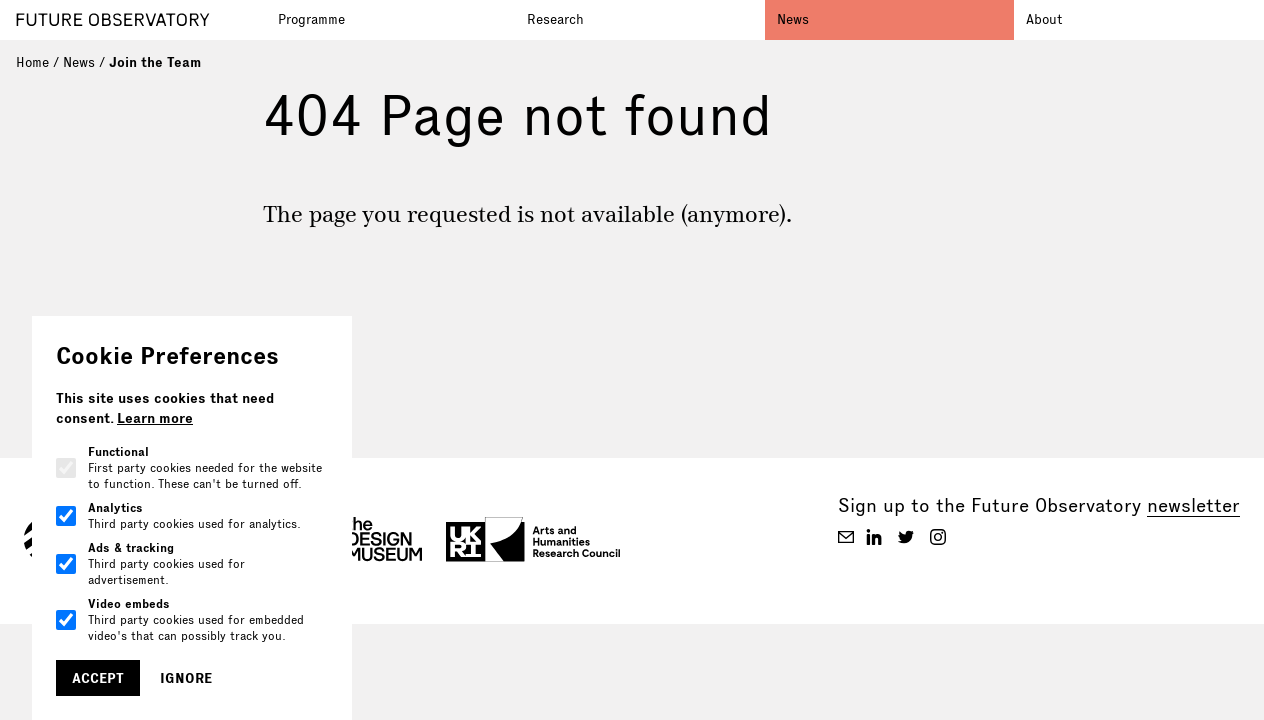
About (1044, 19)
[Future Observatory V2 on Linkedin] (874, 537)
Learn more (155, 418)
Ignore (186, 678)
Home (32, 62)
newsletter (1193, 505)
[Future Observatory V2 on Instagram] (938, 537)
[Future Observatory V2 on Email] (846, 537)
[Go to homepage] (141, 20)
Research (555, 19)
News (793, 19)
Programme (311, 19)
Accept (98, 678)
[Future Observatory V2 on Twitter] (906, 537)
